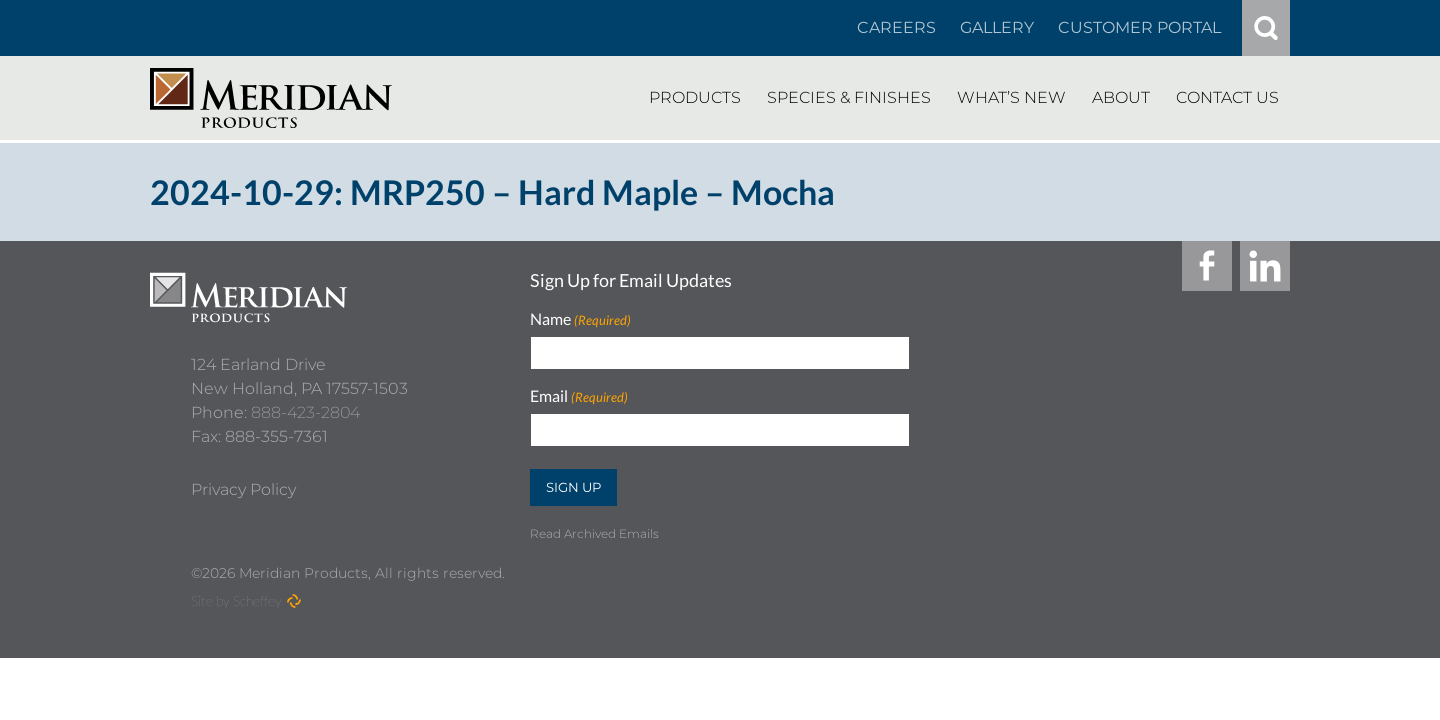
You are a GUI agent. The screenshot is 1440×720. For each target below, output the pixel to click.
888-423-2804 (305, 403)
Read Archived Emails (594, 533)
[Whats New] (1011, 98)
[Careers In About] (896, 28)
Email (579, 396)
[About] (1121, 98)
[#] (1266, 28)
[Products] (695, 98)
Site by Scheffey (236, 600)
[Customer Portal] (1139, 28)
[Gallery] (997, 28)
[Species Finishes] (849, 98)
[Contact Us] (1227, 98)
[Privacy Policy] (243, 481)
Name (580, 319)
